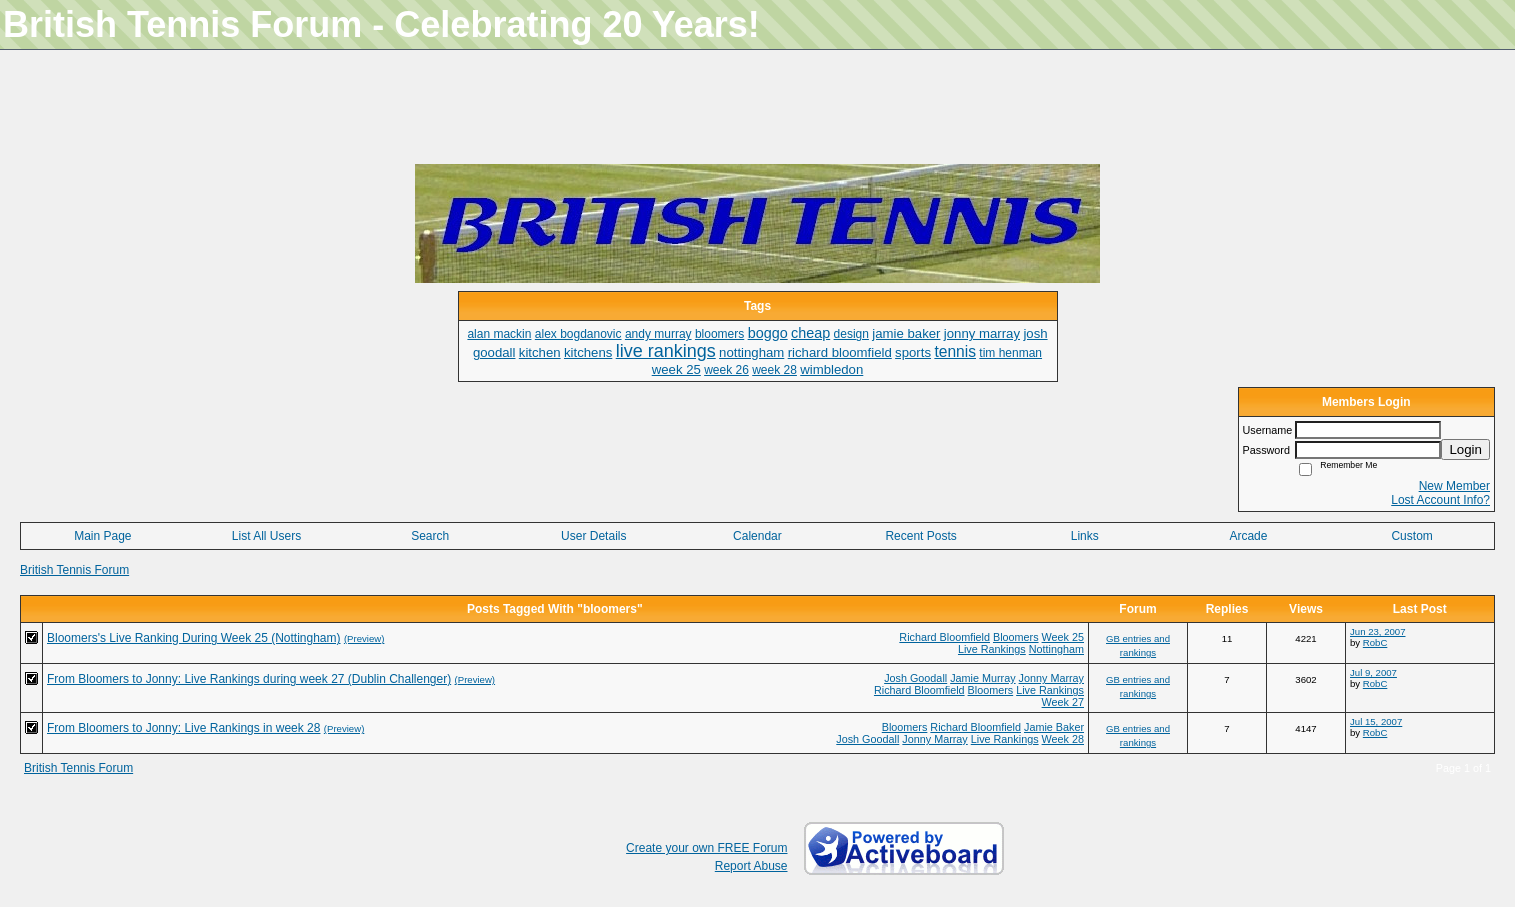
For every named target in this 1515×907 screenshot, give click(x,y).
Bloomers (1016, 637)
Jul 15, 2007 (1376, 721)
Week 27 (1063, 702)
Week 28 (1063, 739)
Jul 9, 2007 (1373, 672)
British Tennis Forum (74, 570)
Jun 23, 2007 (1377, 631)
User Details (593, 536)
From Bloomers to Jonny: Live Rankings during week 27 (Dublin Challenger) (249, 679)
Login (1465, 449)
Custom (1411, 536)
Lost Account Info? (1440, 500)
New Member (1454, 486)
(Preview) (364, 638)
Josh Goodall (915, 678)
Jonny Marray (1051, 678)
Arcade (1248, 536)
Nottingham (1056, 649)
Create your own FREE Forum (706, 848)
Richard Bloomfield (944, 637)
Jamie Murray (982, 678)
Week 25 (1063, 637)
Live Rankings (992, 649)
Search (430, 536)
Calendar (757, 536)
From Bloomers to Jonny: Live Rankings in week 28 (183, 728)
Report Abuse (751, 866)
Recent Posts (920, 536)
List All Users (266, 536)
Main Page (102, 536)
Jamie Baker (1054, 727)
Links (1085, 536)
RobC (1375, 642)
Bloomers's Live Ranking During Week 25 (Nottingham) (194, 638)
